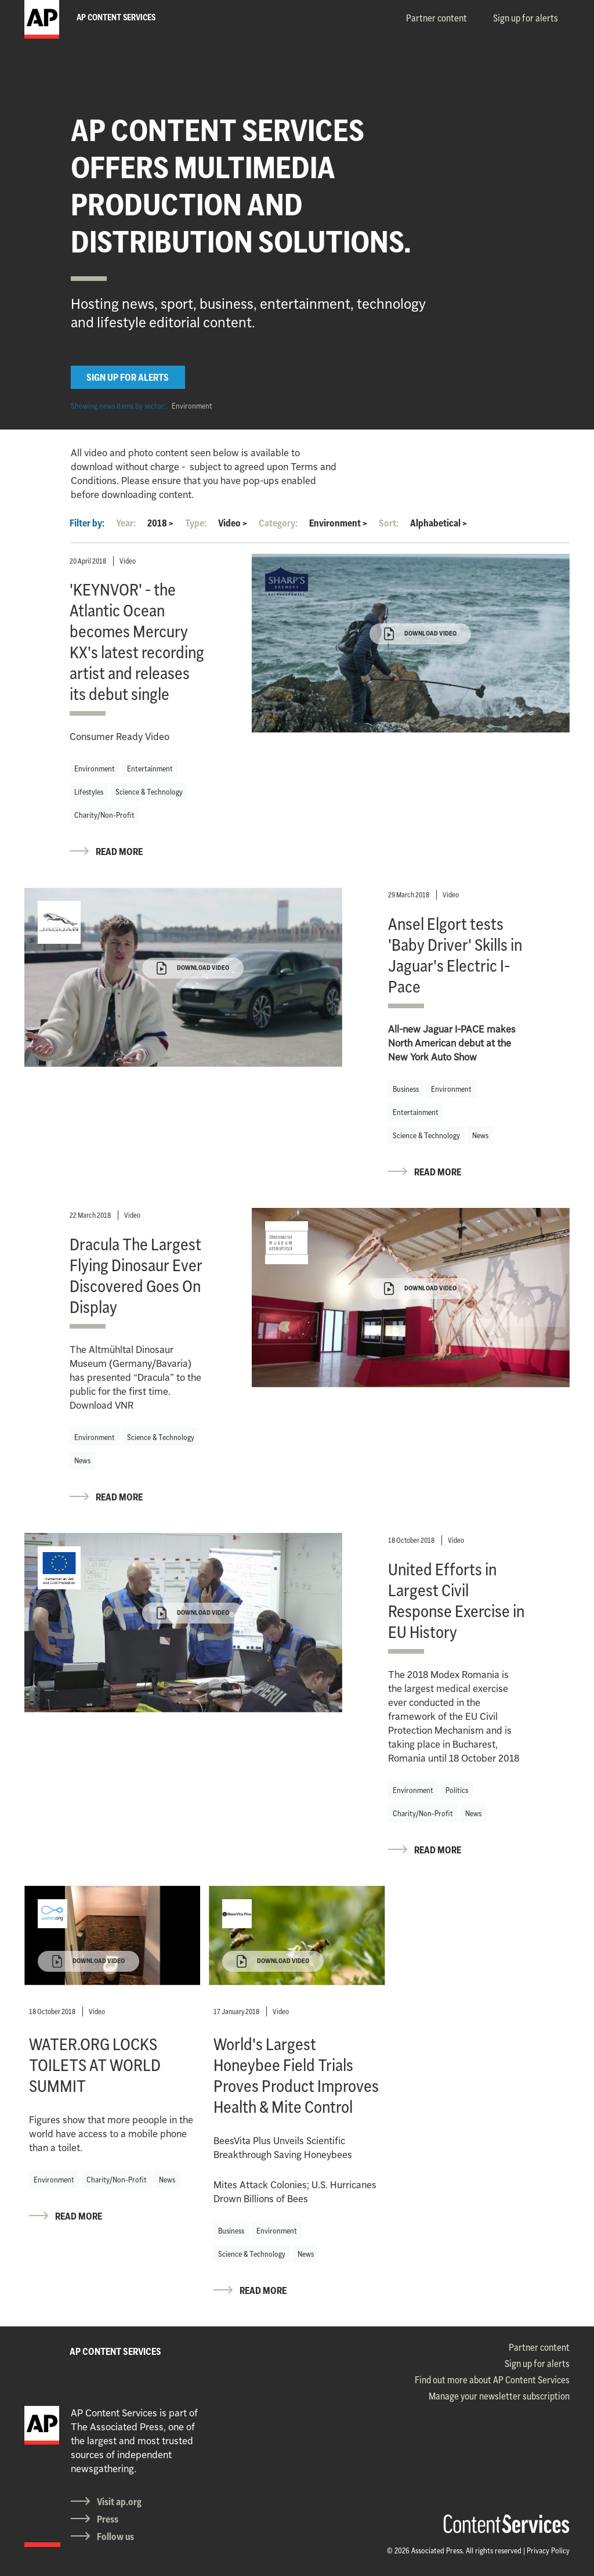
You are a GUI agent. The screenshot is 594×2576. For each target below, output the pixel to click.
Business (406, 1089)
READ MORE (119, 851)
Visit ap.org (119, 2502)
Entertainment (150, 768)
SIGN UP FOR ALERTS (127, 377)
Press (107, 2519)
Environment (192, 406)
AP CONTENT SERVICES (115, 2351)
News (480, 1135)
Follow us (115, 2536)
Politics (457, 1790)
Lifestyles (88, 791)
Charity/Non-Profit (104, 815)
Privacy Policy (548, 2550)
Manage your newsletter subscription (499, 2396)
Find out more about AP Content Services (492, 2379)
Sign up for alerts (525, 18)
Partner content (436, 18)
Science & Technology (149, 791)
